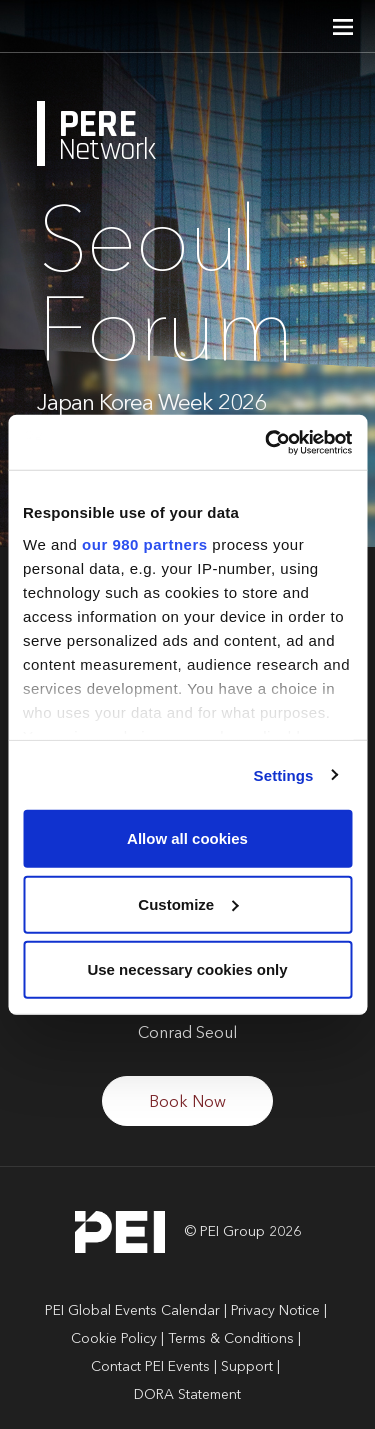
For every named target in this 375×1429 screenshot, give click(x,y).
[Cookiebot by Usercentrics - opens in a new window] (267, 442)
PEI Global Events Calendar (132, 1311)
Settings (284, 774)
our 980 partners (145, 543)
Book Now (187, 1103)
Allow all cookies (187, 838)
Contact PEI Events (150, 1367)
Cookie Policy (114, 1339)
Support (247, 1367)
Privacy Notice (275, 1311)
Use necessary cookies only (187, 969)
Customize (188, 903)
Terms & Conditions (231, 1339)
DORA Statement (187, 1395)
